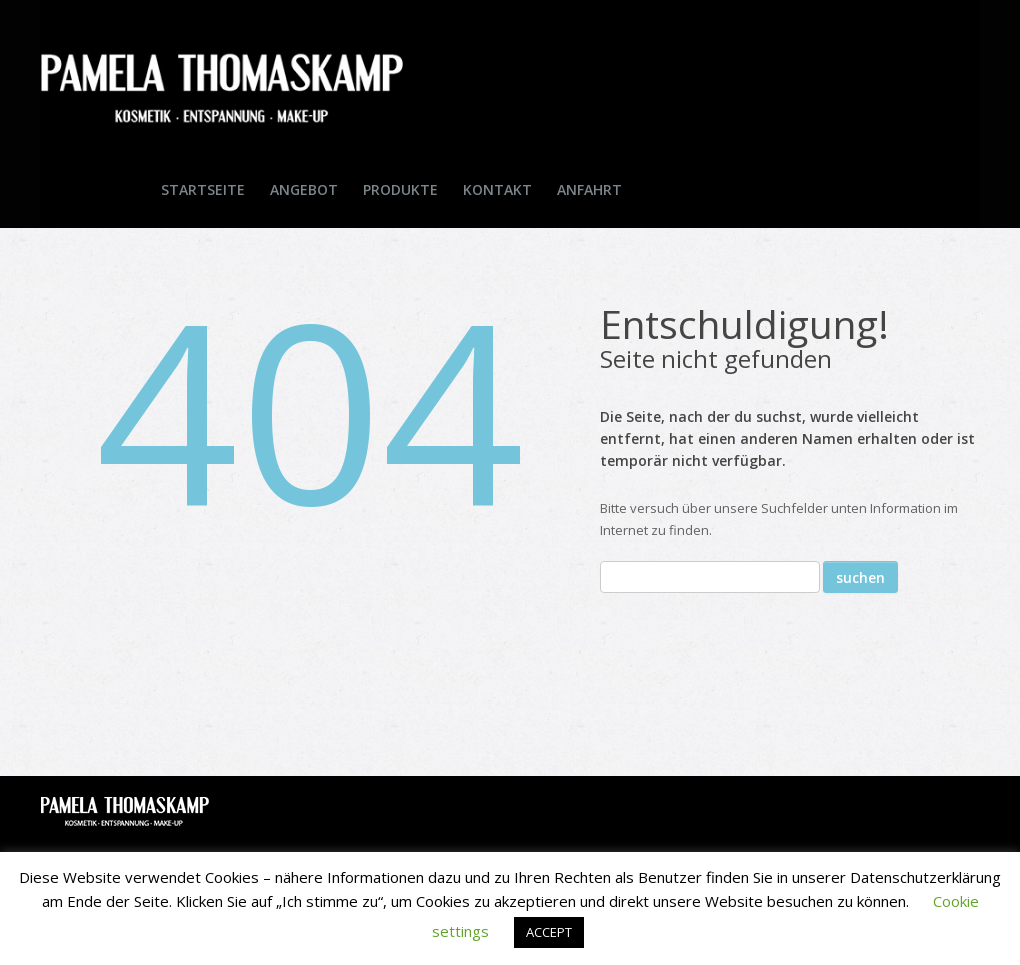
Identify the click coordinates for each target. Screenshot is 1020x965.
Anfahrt (589, 189)
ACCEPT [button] (549, 932)
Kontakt (497, 189)
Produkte (400, 189)
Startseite (203, 189)
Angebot (304, 189)
